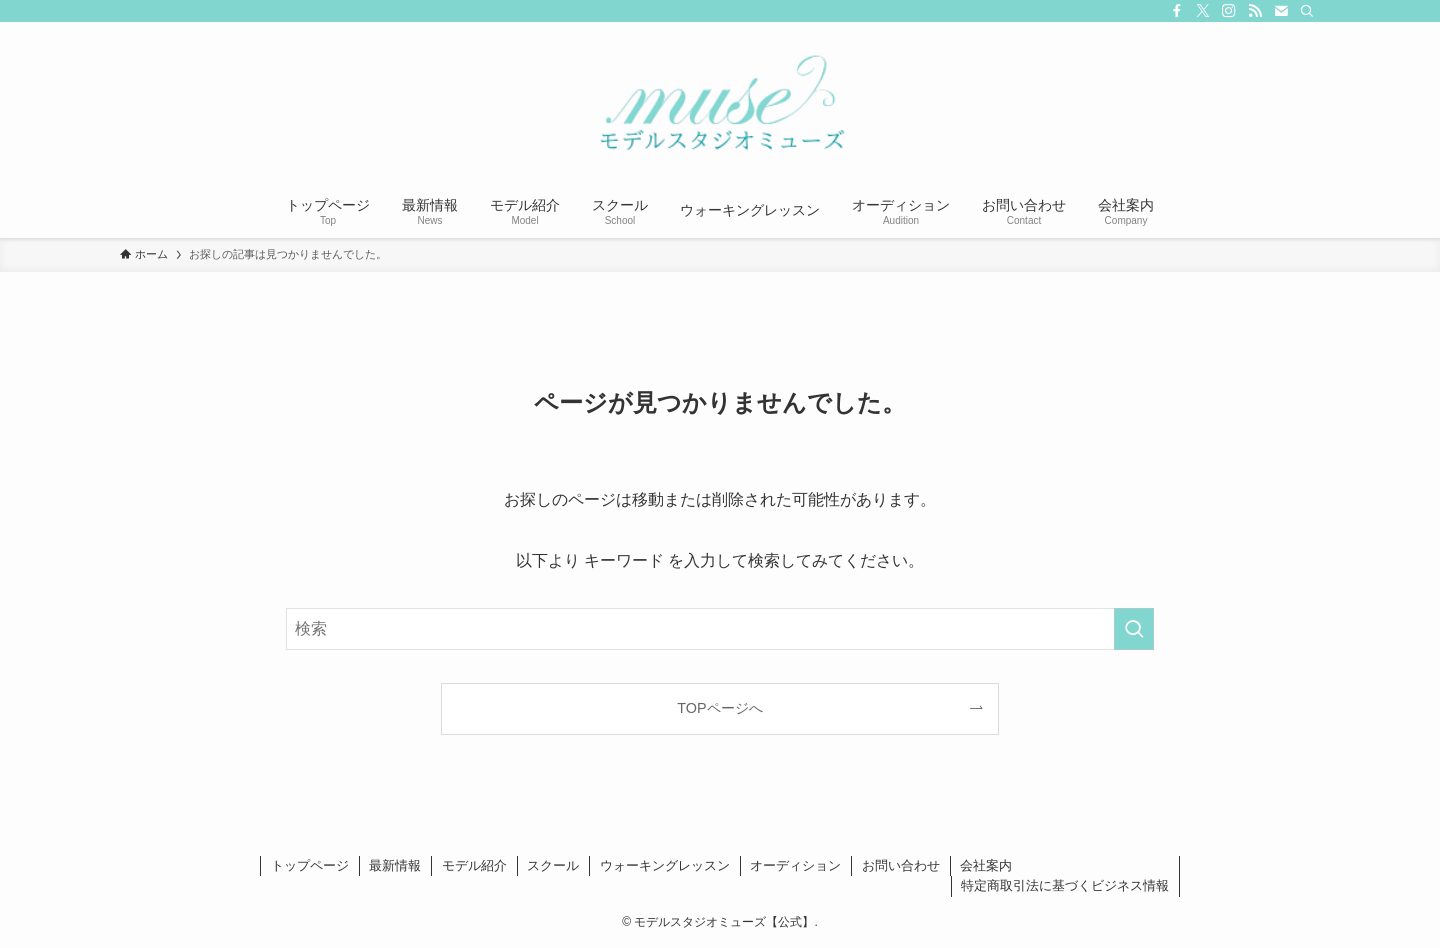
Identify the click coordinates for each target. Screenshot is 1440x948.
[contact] (1281, 11)
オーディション (795, 865)
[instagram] (1229, 11)
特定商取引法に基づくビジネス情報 (1065, 885)
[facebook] (1177, 11)
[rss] (1255, 11)
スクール (553, 865)
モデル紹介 (474, 865)
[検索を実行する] (1134, 629)
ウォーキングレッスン (665, 865)
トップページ (310, 865)
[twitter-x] (1203, 11)
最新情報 (395, 865)
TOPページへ (719, 708)
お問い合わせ (901, 865)
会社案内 (986, 865)
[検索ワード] (720, 629)
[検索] (1307, 11)
